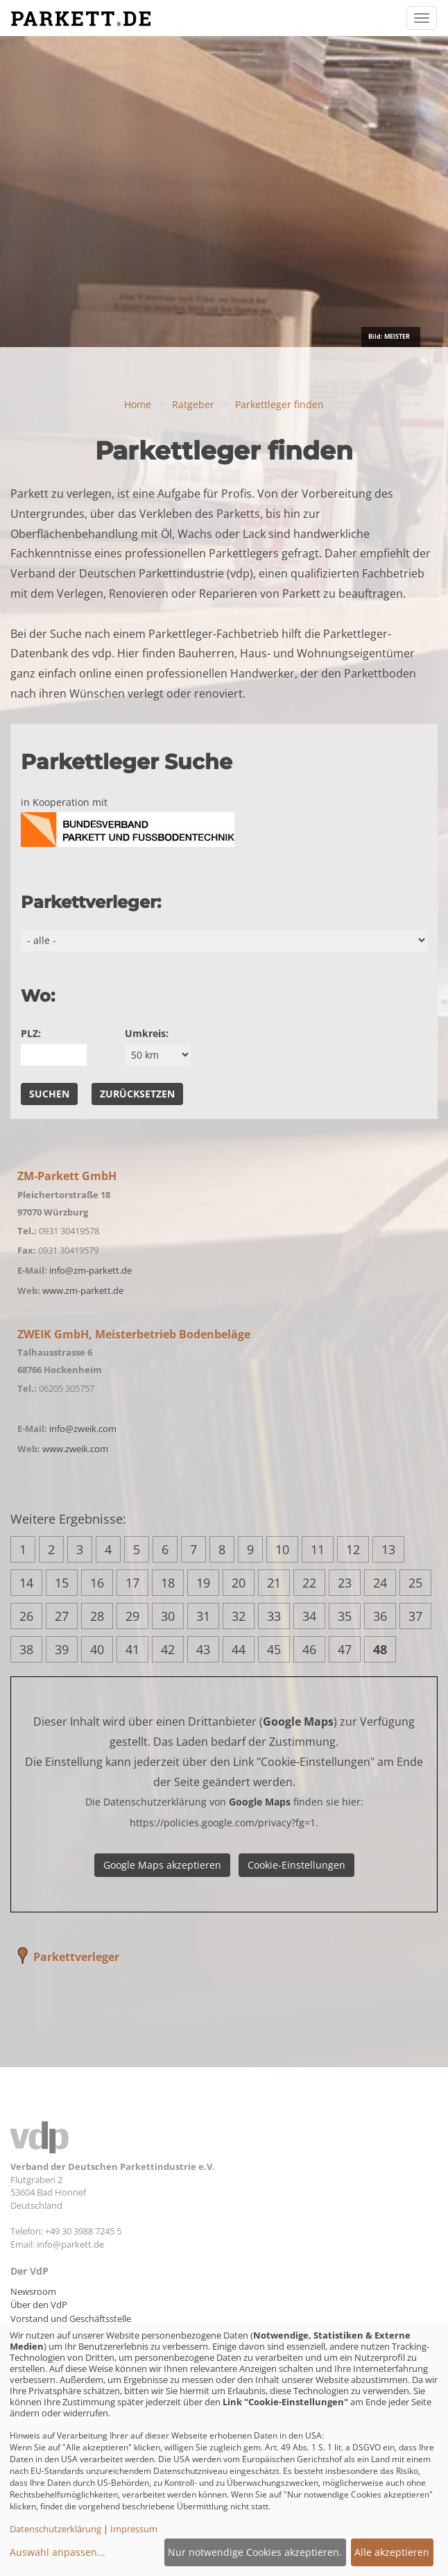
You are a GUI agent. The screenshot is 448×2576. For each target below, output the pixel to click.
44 (238, 1649)
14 (26, 1582)
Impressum (133, 2529)
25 (415, 1582)
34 (309, 1616)
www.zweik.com (75, 1448)
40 (97, 1649)
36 (380, 1616)
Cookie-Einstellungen (296, 1864)
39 (62, 1649)
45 (274, 1649)
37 (415, 1616)
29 (132, 1616)
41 (132, 1649)
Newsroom (33, 2291)
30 (168, 1616)
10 (282, 1549)
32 (238, 1616)
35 (345, 1616)
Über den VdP (38, 2304)
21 (274, 1582)
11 (318, 1549)
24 (380, 1582)
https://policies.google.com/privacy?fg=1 (223, 1822)
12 (353, 1549)
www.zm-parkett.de (82, 1290)
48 (380, 1649)
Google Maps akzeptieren (162, 1864)
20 (238, 1582)
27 (62, 1616)
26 (26, 1616)
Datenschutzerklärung (55, 2529)
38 (26, 1649)
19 (203, 1582)
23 (345, 1582)
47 (345, 1649)
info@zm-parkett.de (90, 1270)
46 (309, 1649)
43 (203, 1649)
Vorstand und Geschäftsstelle (70, 2318)
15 (62, 1582)
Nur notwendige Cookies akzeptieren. (255, 2552)
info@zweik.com (83, 1428)
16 (97, 1582)
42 (168, 1649)
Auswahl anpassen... (57, 2552)
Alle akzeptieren (391, 2552)
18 (168, 1582)
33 (274, 1616)
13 (388, 1549)
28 (97, 1616)
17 (132, 1582)
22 (309, 1582)
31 (203, 1616)
